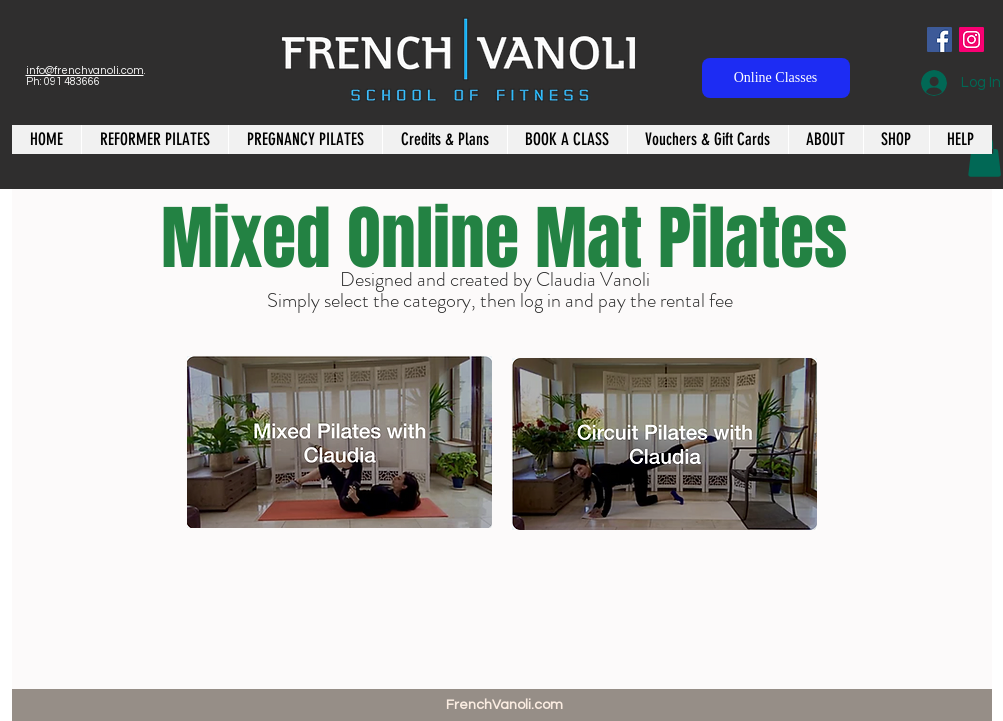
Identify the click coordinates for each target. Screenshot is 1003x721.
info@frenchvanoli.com (85, 70)
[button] (984, 156)
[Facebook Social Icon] (939, 39)
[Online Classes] (776, 78)
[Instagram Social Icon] (971, 39)
